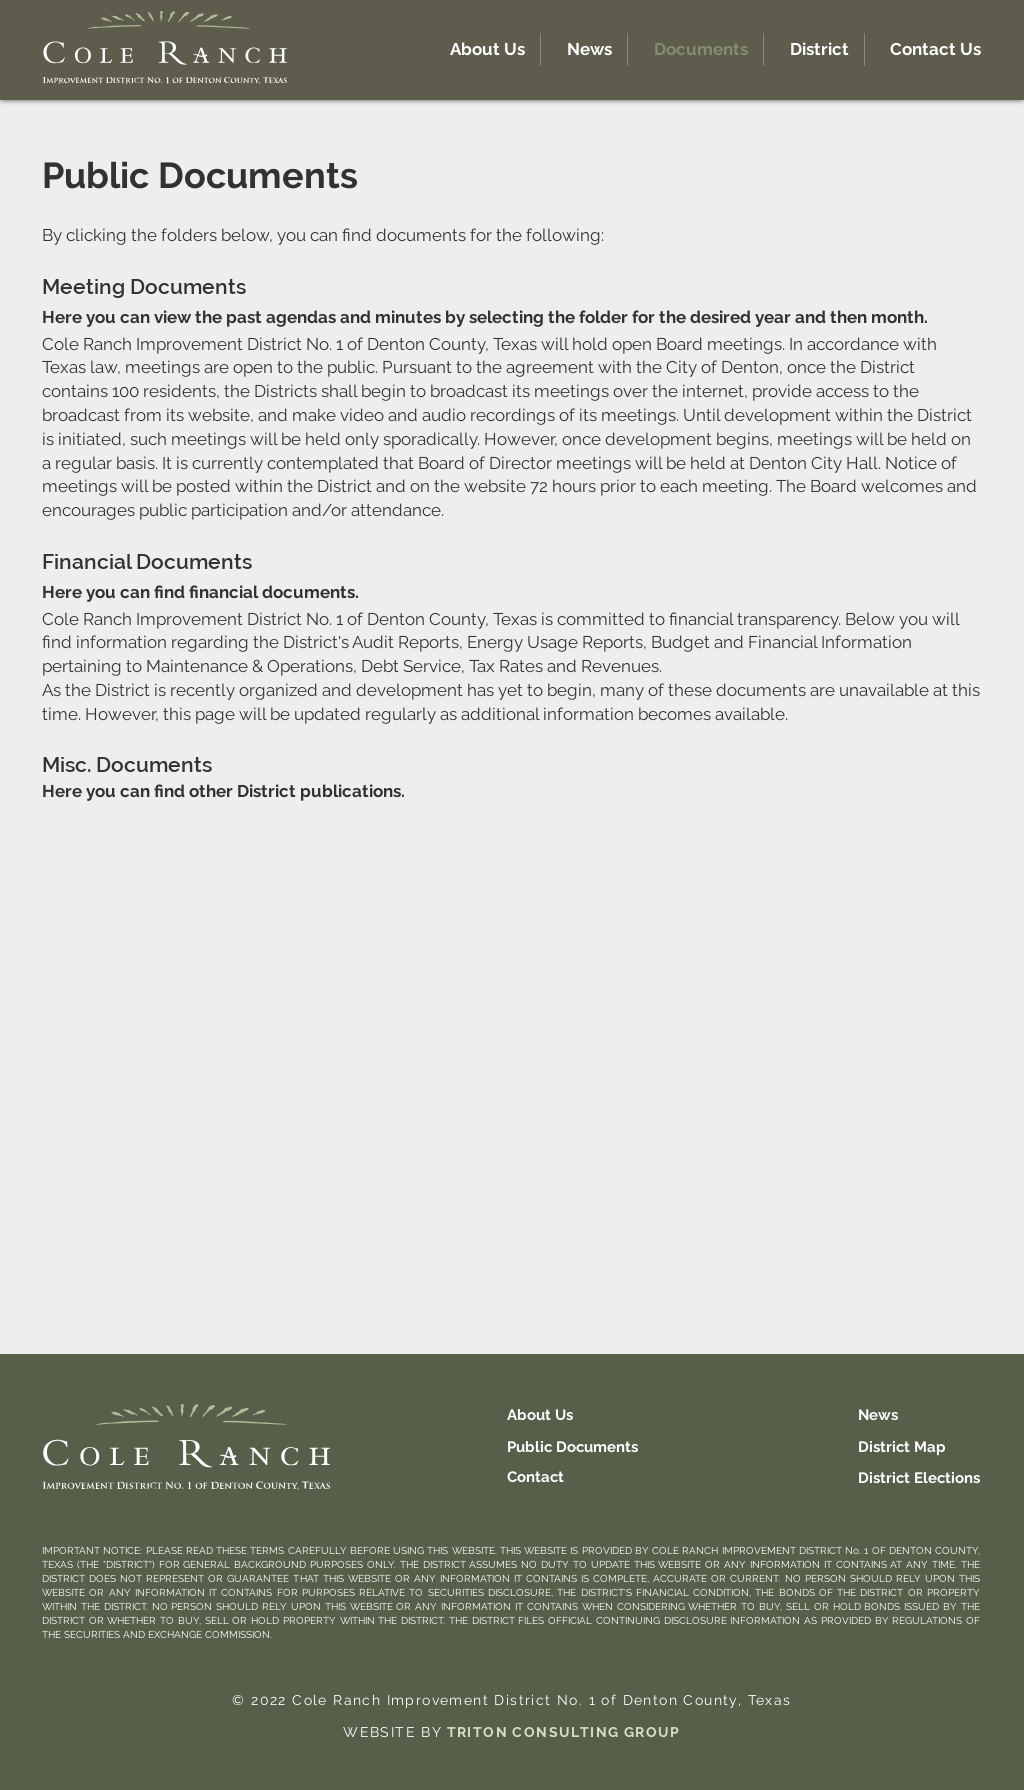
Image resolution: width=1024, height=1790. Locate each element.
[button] (814, 49)
